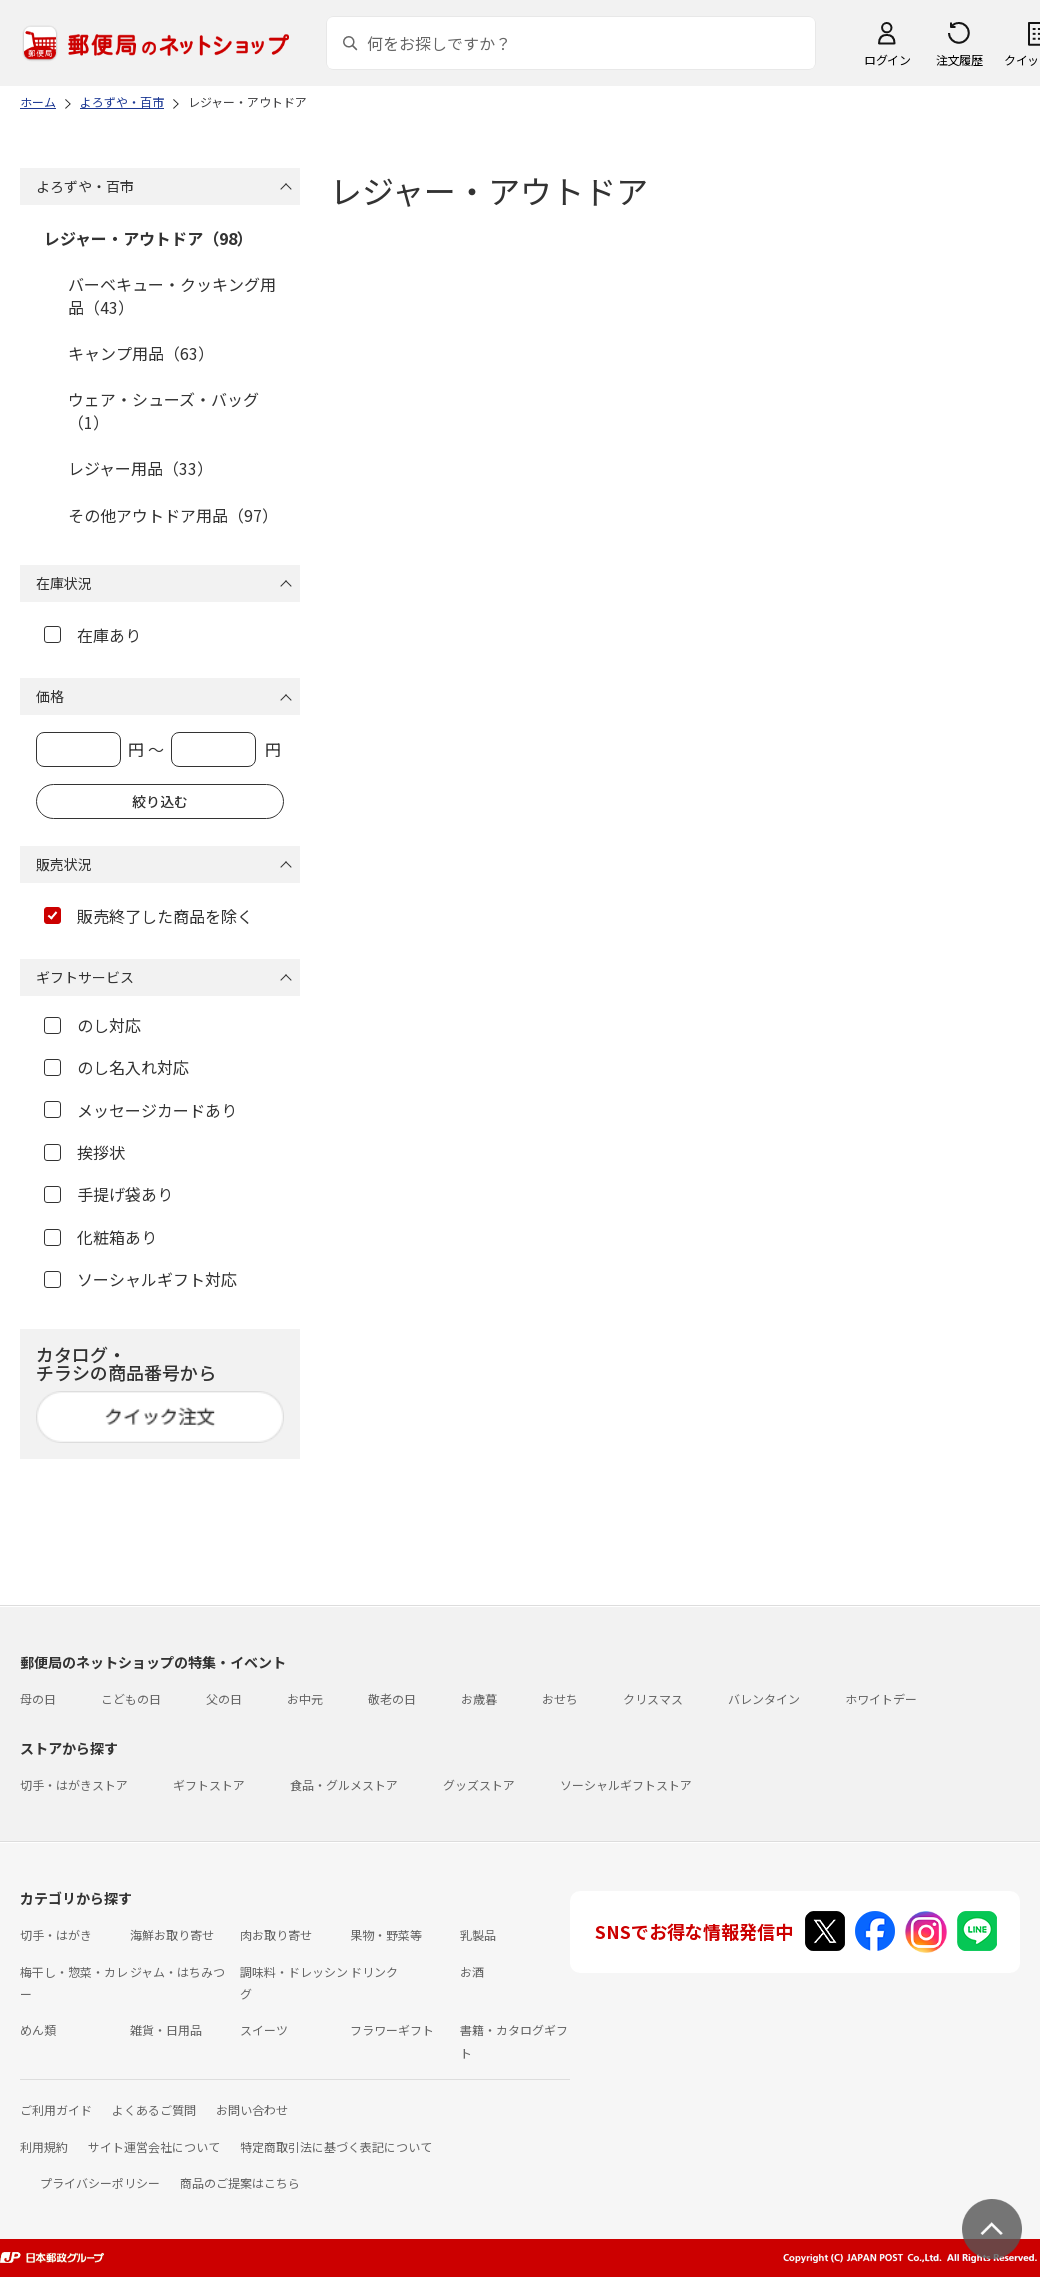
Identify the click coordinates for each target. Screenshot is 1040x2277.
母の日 (38, 1698)
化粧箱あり (100, 1237)
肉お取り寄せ (276, 1934)
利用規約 (44, 2146)
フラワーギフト (392, 2029)
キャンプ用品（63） (141, 353)
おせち (560, 1698)
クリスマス (653, 1698)
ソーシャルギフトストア (626, 1784)
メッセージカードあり (140, 1110)
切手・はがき (56, 1934)
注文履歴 (959, 59)
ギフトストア (209, 1784)
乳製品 (478, 1934)
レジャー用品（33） (140, 468)
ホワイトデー (881, 1698)
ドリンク (374, 1971)
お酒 (472, 1971)
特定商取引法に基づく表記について (336, 2146)
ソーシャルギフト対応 (140, 1279)
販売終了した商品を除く (148, 916)
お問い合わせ (252, 2109)
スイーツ (264, 2029)
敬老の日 (392, 1698)
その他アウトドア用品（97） (173, 515)
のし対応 (92, 1025)
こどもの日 (131, 1698)
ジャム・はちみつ (177, 1971)
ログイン (887, 59)
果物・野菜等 (386, 1934)
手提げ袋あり (108, 1194)
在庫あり (92, 635)
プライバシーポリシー (100, 2182)
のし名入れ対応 (116, 1067)
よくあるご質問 (154, 2109)
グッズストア (479, 1784)
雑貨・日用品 (166, 2029)
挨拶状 (84, 1152)
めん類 (38, 2029)
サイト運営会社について (154, 2146)
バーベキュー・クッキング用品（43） (172, 295)
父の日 (224, 1698)
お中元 (305, 1698)
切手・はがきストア (74, 1784)
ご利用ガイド (56, 2109)
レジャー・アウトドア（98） (148, 238)
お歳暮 (479, 1698)
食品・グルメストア (344, 1784)
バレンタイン (764, 1698)
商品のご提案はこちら (240, 2182)
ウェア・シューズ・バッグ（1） (163, 410)
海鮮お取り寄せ (172, 1934)
